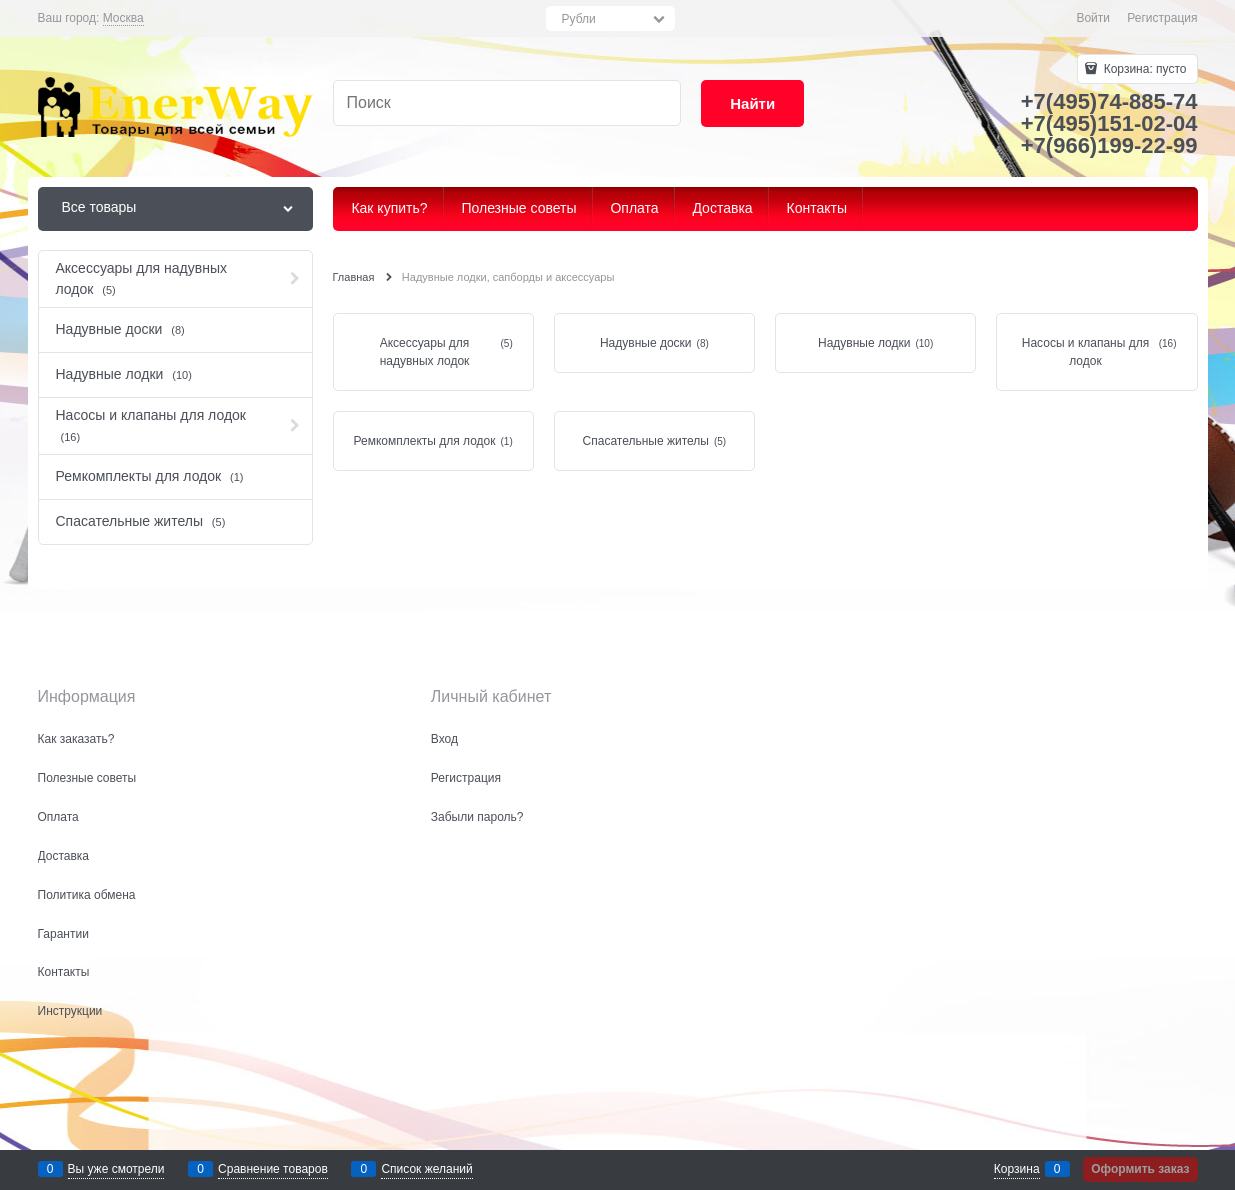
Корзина (1017, 1169)
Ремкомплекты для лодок (425, 441)
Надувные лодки (864, 343)
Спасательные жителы (646, 441)
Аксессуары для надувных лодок (425, 352)
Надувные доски (646, 343)
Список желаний (426, 1169)
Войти (1093, 18)
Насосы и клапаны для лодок (1085, 352)
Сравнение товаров (273, 1169)
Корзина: (1143, 69)
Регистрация (1162, 18)
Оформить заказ (1140, 1169)
